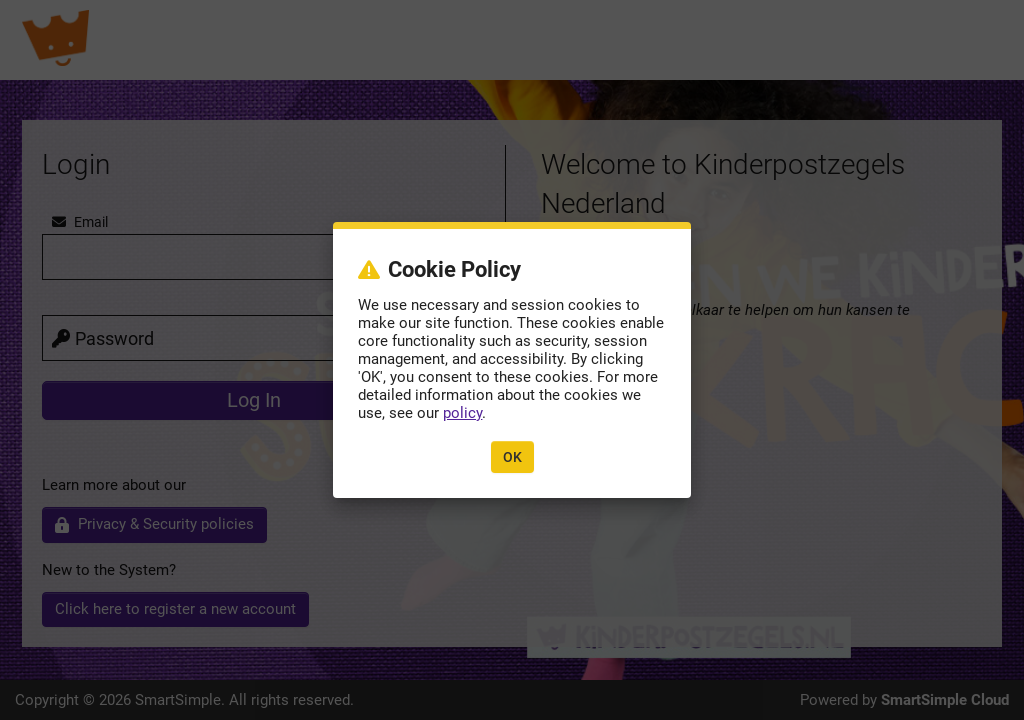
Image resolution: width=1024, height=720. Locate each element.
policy (462, 413)
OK (512, 457)
